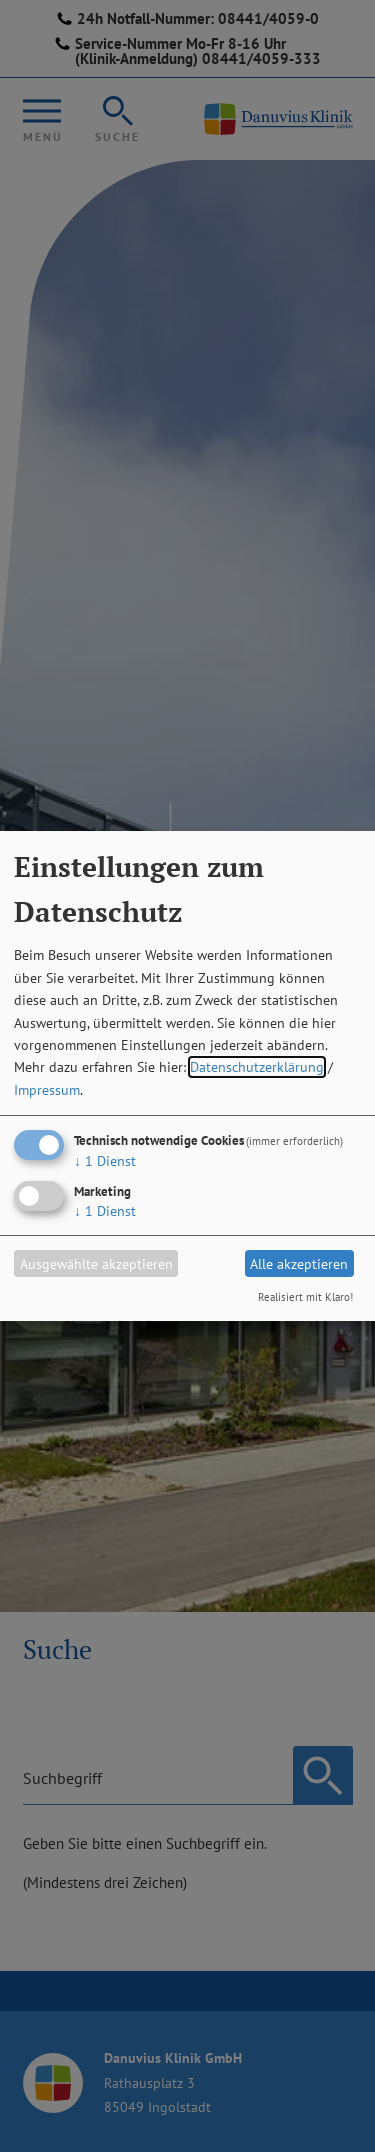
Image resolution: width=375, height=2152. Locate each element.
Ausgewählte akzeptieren (96, 1264)
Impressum (47, 1090)
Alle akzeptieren (299, 1264)
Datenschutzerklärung (257, 1067)
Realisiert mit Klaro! (305, 1297)
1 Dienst (105, 1161)
